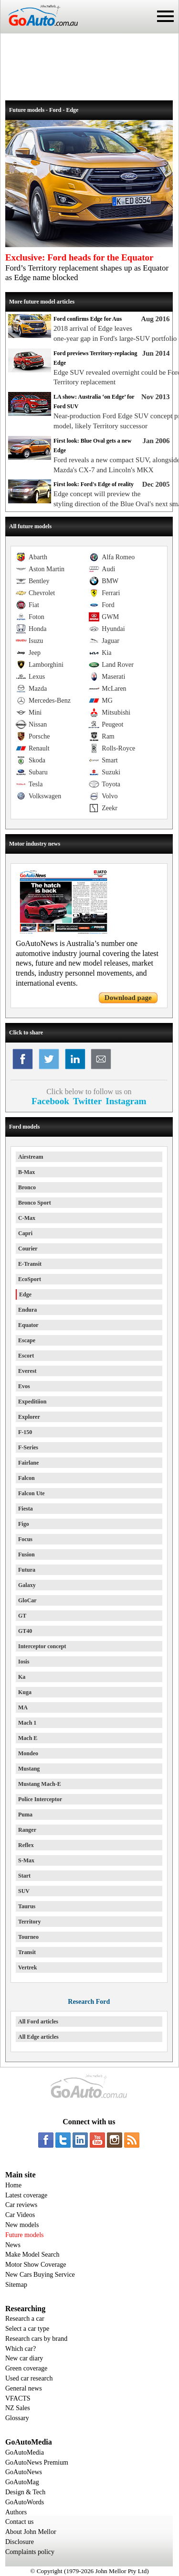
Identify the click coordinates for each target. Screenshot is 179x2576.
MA (23, 1707)
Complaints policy (29, 2551)
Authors (16, 2512)
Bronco (27, 1187)
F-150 (25, 1432)
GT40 (25, 1631)
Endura (27, 1309)
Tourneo (28, 1937)
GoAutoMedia (24, 2452)
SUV (24, 1891)
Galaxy (27, 1585)
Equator (28, 1325)
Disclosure (19, 2541)
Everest (27, 1371)
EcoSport (29, 1279)
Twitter (87, 1101)
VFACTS (18, 2398)
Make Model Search (32, 2254)
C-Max (26, 1218)
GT (22, 1615)
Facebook (50, 1101)
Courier (28, 1248)
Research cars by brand (36, 2338)
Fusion (26, 1554)
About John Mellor (30, 2531)
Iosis (23, 1661)
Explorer (29, 1416)
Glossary (17, 2418)
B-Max (26, 1172)
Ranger (27, 1829)
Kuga (25, 1692)
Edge (25, 1294)
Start (24, 1875)
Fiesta (25, 1508)
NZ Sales (17, 2408)
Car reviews (21, 2204)
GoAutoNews (23, 2472)
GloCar (27, 1600)
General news (23, 2388)
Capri (25, 1233)
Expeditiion (32, 1401)
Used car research (29, 2378)
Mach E (27, 1738)
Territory (29, 1921)
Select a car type (27, 2328)
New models (22, 2224)
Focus (25, 1539)
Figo (23, 1524)
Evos (24, 1386)
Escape (26, 1340)
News (13, 2245)
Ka (21, 1677)
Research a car (24, 2318)
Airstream (30, 1156)
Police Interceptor (40, 1799)
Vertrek (27, 1967)
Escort (26, 1355)
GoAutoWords (24, 2502)
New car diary (24, 2358)
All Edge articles (38, 2036)
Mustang (29, 1768)
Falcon (26, 1478)
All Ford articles (38, 2021)
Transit (27, 1952)
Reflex (26, 1845)
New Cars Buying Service (40, 2274)
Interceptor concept (42, 1646)
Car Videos (20, 2214)
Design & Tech (25, 2492)
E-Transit (30, 1264)
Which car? (20, 2348)
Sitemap (16, 2284)
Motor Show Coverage (35, 2264)
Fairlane (28, 1462)
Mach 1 (27, 1722)
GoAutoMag (22, 2482)
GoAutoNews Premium (36, 2462)
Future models (24, 2235)
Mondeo (28, 1753)
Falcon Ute (31, 1493)
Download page (128, 997)
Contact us (19, 2521)
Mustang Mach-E (39, 1784)
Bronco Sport (34, 1202)
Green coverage (26, 2368)
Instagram (125, 1101)
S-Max (26, 1860)
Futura (26, 1569)
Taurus (26, 1906)
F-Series (28, 1447)
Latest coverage (26, 2195)
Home (13, 2185)
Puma (25, 1814)
